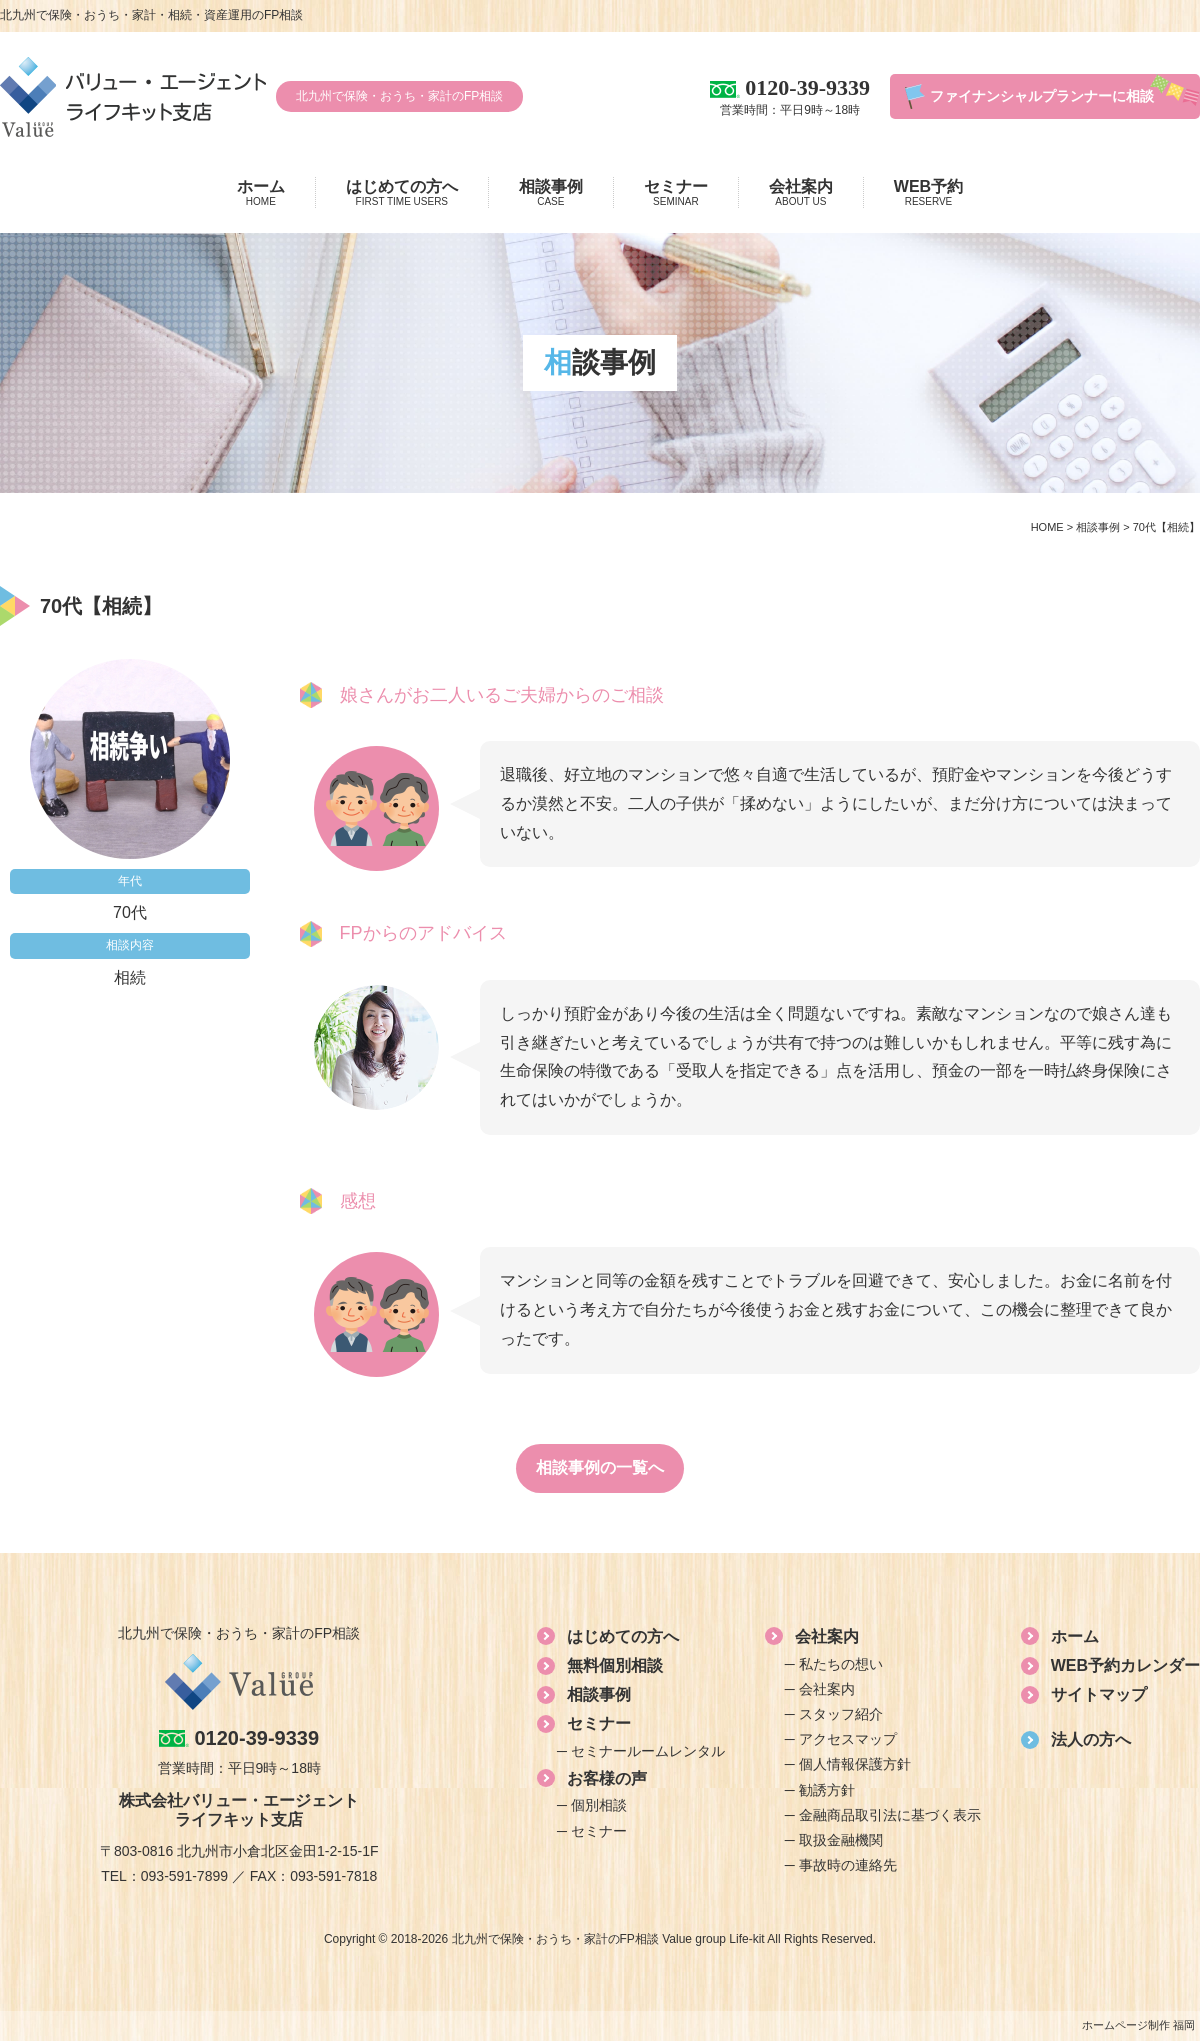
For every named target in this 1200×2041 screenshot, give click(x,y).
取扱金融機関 (841, 1840)
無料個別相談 (615, 1665)
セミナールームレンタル (648, 1751)
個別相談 (599, 1805)
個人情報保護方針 (855, 1764)
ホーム (261, 193)
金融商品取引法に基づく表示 (890, 1815)
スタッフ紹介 (841, 1714)
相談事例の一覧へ (600, 1467)
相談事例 (551, 193)
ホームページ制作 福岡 (1138, 2025)
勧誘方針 (827, 1790)
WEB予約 (928, 193)
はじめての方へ (402, 193)
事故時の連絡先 (848, 1865)
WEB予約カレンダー (1125, 1665)
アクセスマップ (848, 1739)
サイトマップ (1099, 1694)
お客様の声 (607, 1778)
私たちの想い (841, 1664)
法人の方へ (1091, 1739)
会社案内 (801, 193)
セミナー (676, 193)
